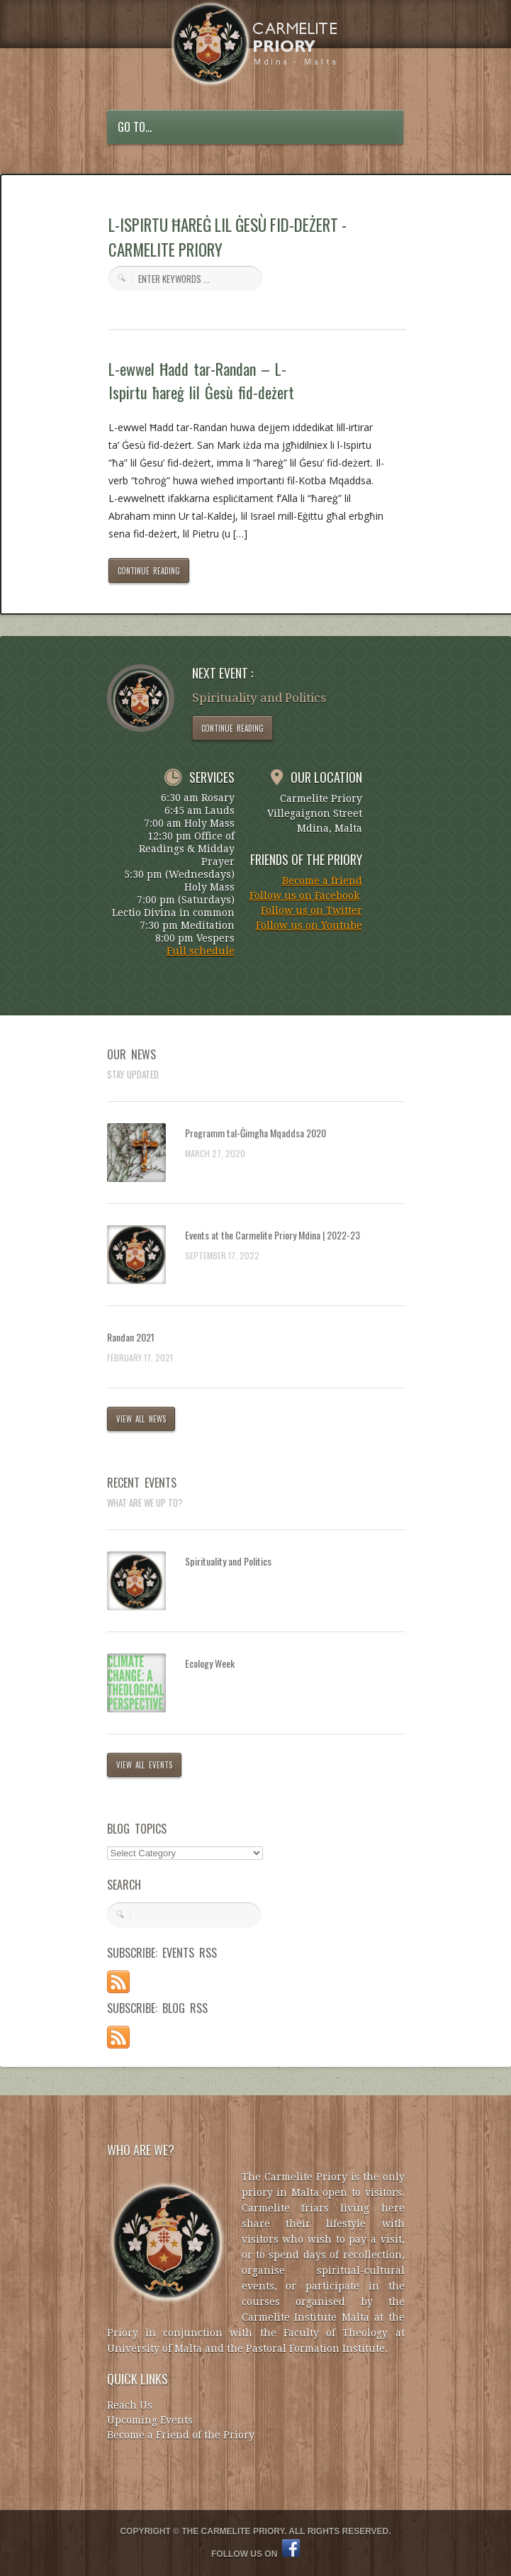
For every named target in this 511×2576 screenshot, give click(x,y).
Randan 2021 (131, 1336)
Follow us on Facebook (304, 895)
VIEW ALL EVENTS (144, 1765)
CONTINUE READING (149, 570)
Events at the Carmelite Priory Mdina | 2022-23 (272, 1234)
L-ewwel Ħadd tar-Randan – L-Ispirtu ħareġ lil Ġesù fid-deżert (201, 380)
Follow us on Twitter (311, 910)
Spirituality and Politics (228, 1561)
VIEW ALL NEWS (141, 1418)
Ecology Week (210, 1663)
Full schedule (201, 951)
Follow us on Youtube (309, 925)
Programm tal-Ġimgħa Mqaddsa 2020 (255, 1132)
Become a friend (322, 880)
